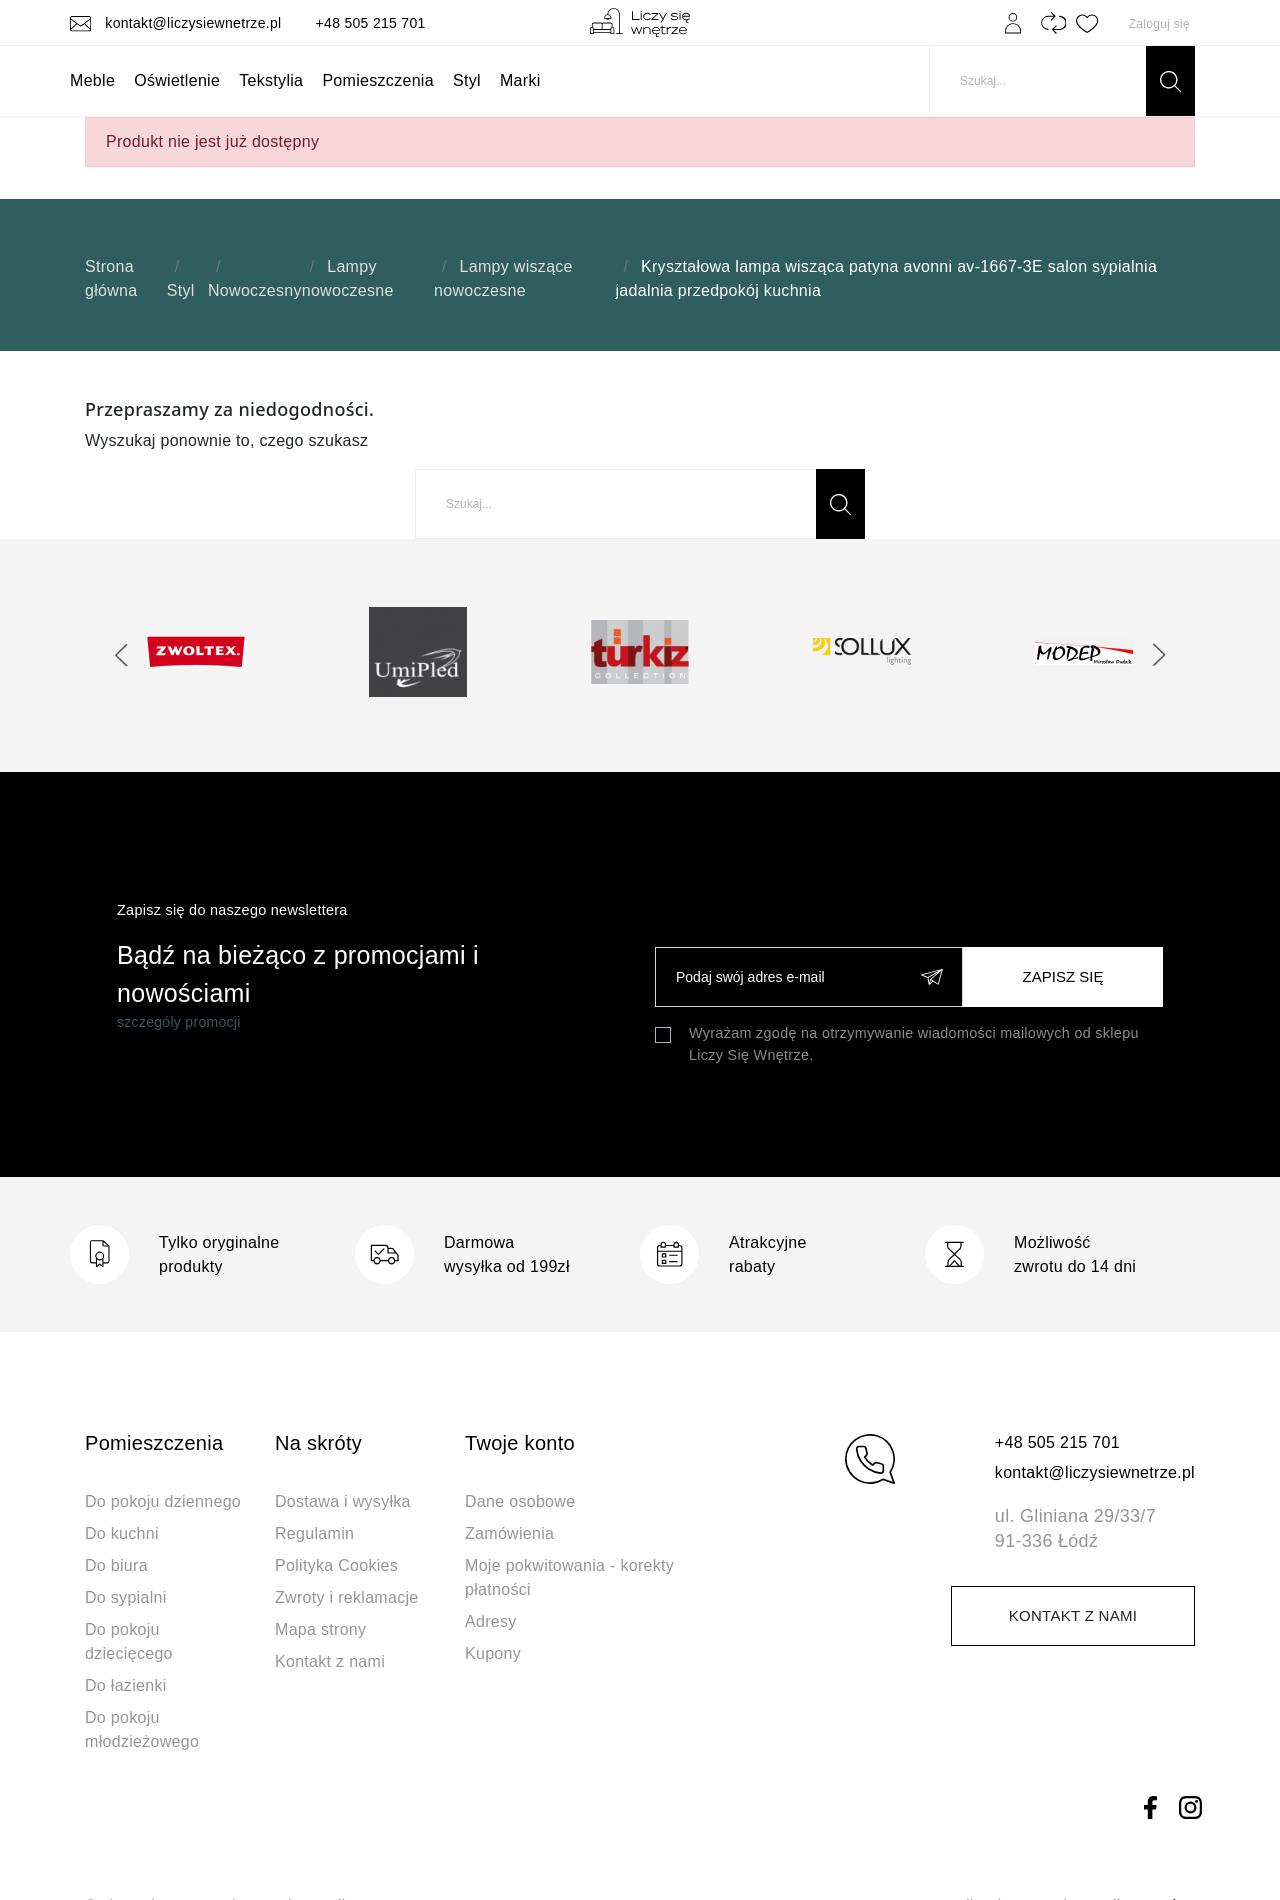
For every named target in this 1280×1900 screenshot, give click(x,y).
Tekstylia (271, 80)
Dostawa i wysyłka (343, 1501)
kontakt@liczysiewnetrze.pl (178, 23)
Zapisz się (1063, 976)
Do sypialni (126, 1597)
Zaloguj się (1159, 24)
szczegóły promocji (179, 1022)
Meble (92, 80)
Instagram (1190, 1742)
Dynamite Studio (1071, 1838)
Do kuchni (122, 1533)
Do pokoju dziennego (163, 1501)
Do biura (116, 1565)
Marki (520, 80)
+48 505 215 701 (371, 23)
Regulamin (314, 1533)
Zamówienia (509, 1533)
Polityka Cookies (336, 1565)
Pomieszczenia (378, 80)
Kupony (493, 1653)
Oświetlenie (177, 80)
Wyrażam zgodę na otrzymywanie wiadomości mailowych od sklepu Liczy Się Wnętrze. (914, 1044)
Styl (467, 80)
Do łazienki (126, 1685)
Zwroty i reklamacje (347, 1597)
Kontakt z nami (330, 1661)
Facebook (1150, 1742)
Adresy (491, 1621)
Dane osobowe (520, 1501)
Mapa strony (320, 1629)
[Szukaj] (1062, 81)
